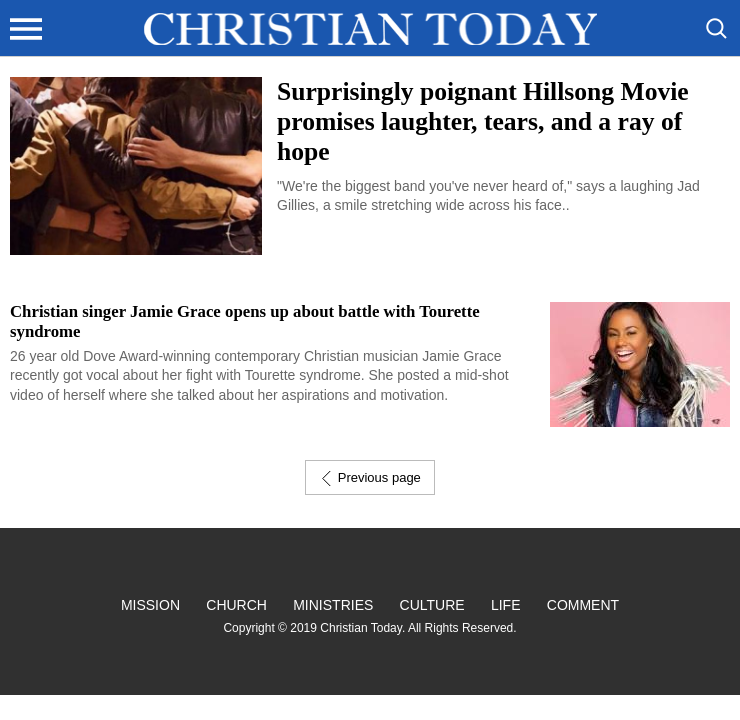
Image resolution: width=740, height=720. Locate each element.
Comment (583, 605)
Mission (150, 605)
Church (236, 605)
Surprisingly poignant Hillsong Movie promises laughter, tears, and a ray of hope (483, 121)
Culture (432, 605)
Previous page (370, 478)
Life (506, 605)
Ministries (333, 605)
